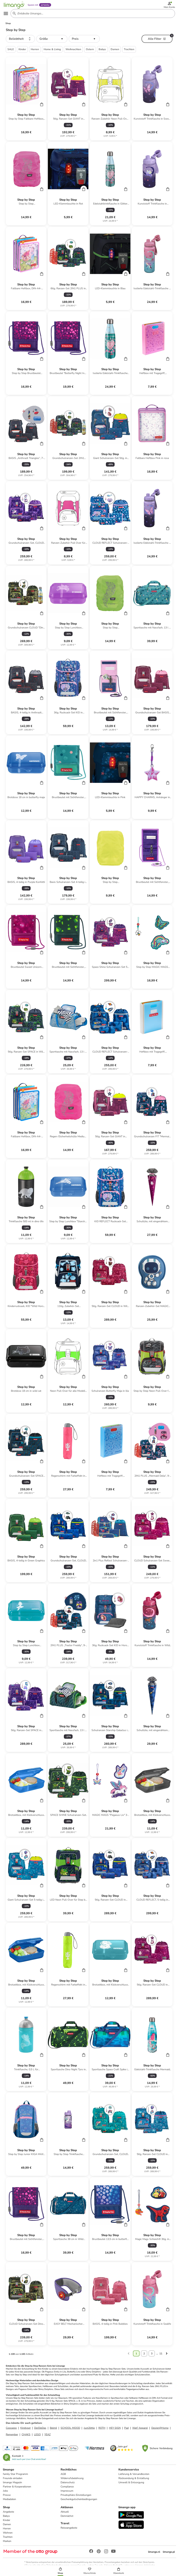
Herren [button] (35, 52)
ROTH (101, 2431)
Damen (7, 2527)
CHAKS (26, 2437)
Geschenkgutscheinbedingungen (79, 2502)
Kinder (6, 2523)
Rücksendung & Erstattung (133, 2481)
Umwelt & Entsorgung (131, 2485)
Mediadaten (9, 2502)
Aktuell (65, 2515)
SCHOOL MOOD (70, 2431)
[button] (20, 42)
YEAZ (47, 2437)
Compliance (67, 2490)
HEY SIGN (115, 2431)
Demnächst (67, 2519)
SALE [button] (10, 52)
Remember (12, 2437)
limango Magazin (12, 2485)
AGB (63, 2477)
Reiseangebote (69, 2531)
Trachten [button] (129, 52)
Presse (7, 2498)
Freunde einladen (12, 2481)
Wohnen (8, 2536)
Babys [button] (102, 52)
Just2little (89, 2431)
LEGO (37, 2437)
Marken (7, 2544)
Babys (6, 2519)
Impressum (67, 2494)
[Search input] (92, 16)
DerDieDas (40, 2431)
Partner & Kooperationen (17, 2490)
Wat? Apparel (140, 2431)
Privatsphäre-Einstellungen (76, 2498)
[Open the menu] (8, 16)
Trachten (8, 2540)
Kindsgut (25, 2431)
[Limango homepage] (16, 5)
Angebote (8, 2515)
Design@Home (159, 2431)
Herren (7, 2532)
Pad (126, 2431)
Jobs (5, 2494)
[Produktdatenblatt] (26, 102)
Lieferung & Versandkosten (133, 2477)
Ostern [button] (90, 52)
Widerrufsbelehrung (72, 2481)
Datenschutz (68, 2485)
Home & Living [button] (52, 52)
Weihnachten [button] (73, 52)
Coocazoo (11, 2431)
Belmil (53, 2431)
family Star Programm (15, 2477)
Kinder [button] (22, 52)
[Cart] (41, 107)
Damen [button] (115, 52)
